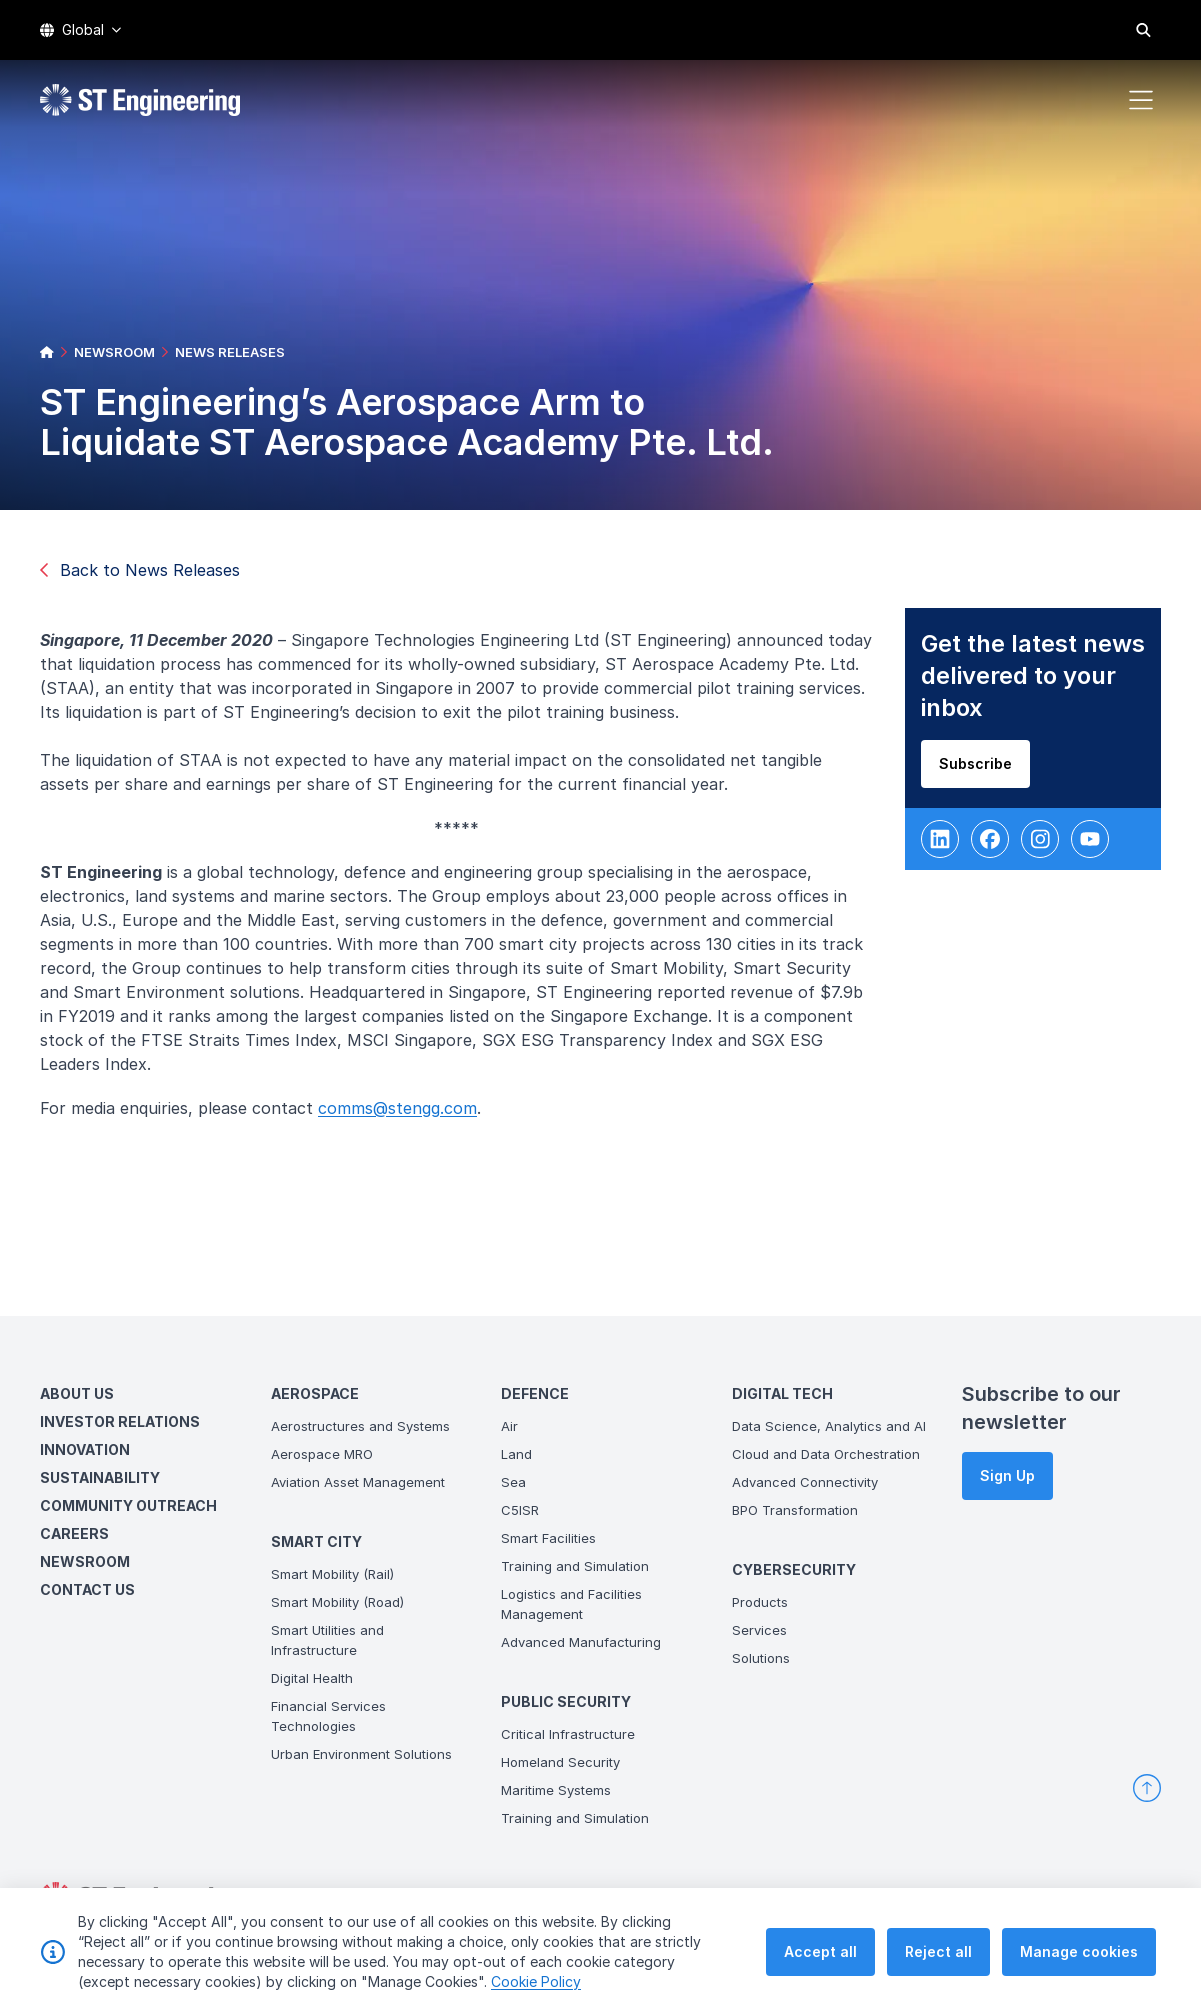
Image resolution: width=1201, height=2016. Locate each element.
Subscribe (980, 769)
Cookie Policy (536, 1982)
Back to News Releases (140, 570)
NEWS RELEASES (230, 352)
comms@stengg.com (403, 1114)
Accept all (820, 1952)
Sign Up (1007, 1475)
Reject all (938, 1952)
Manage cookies (1079, 1952)
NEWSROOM (114, 352)
